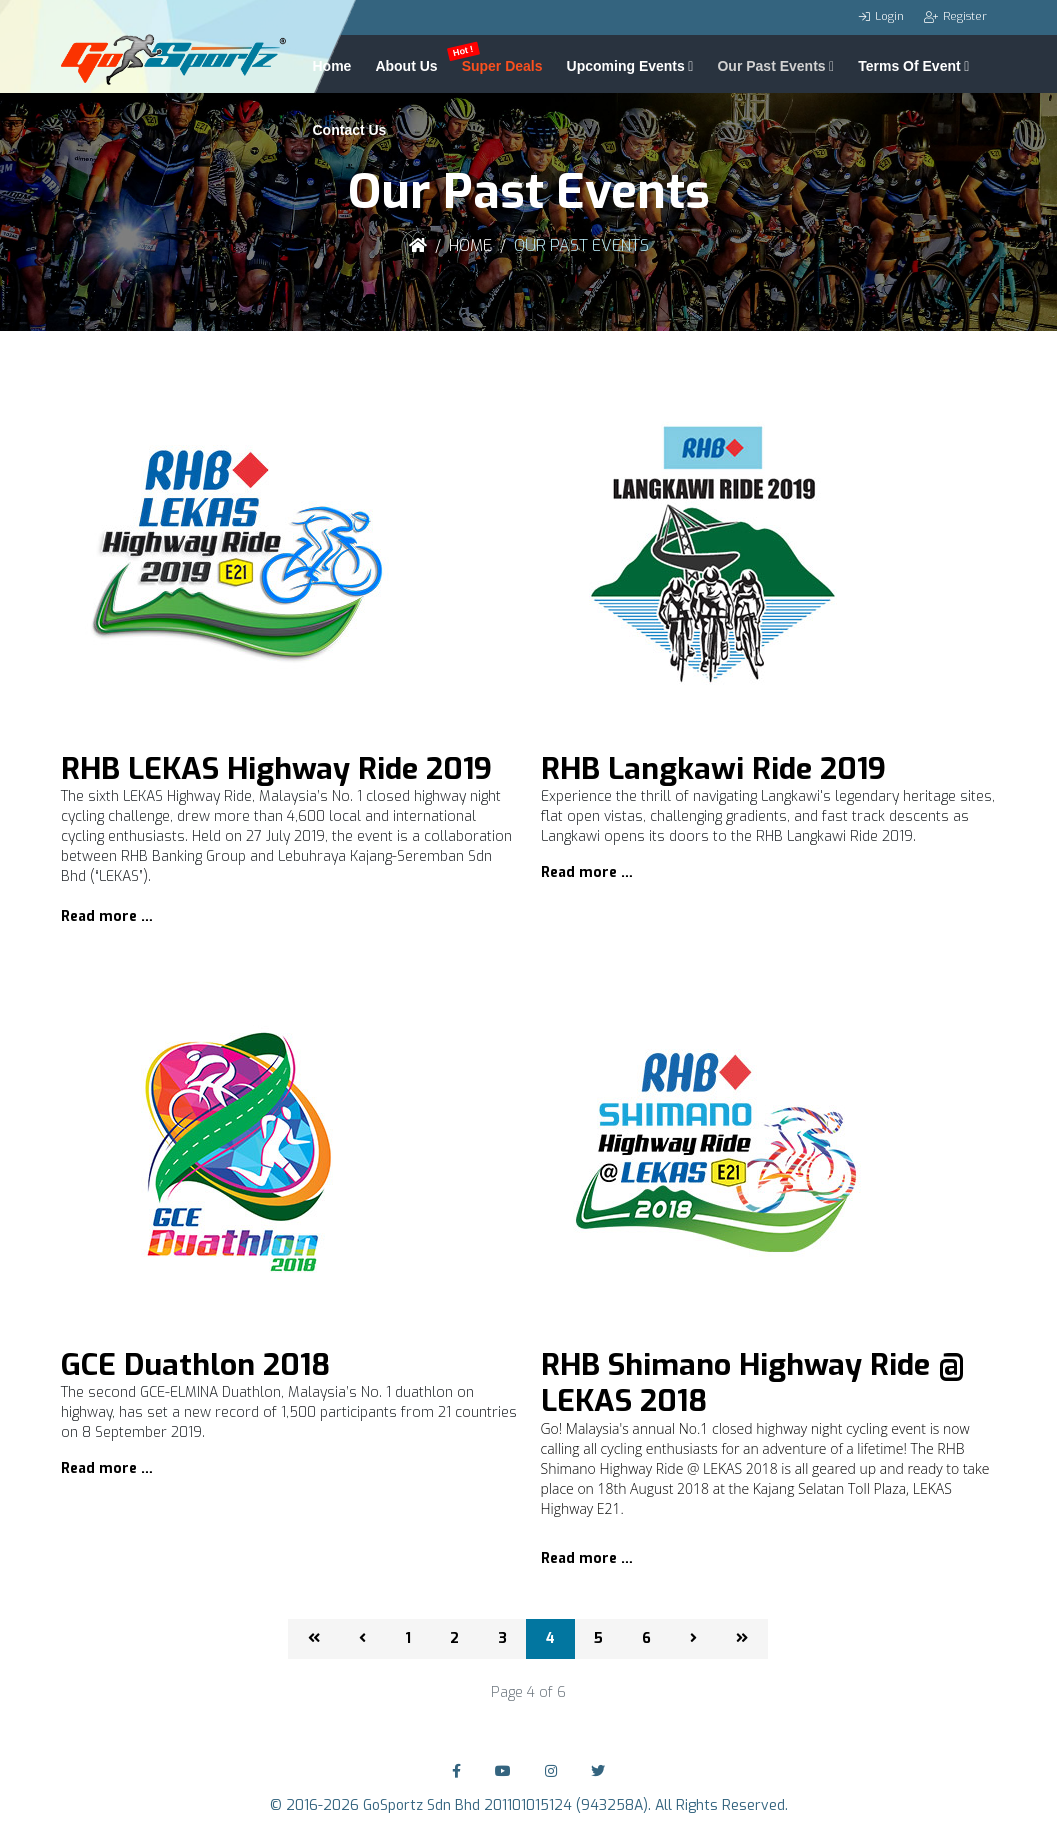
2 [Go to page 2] (454, 1638)
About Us (406, 64)
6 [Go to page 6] (646, 1638)
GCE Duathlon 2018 (195, 1365)
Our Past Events (771, 64)
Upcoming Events (626, 64)
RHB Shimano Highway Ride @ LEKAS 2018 (753, 1383)
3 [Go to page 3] (502, 1638)
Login (889, 16)
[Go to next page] (693, 1639)
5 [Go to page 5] (598, 1638)
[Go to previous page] (362, 1639)
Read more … (107, 916)
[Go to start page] (314, 1639)
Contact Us (350, 128)
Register (965, 16)
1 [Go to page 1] (408, 1638)
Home (332, 64)
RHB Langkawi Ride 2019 (713, 769)
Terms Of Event (909, 64)
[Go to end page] (742, 1639)
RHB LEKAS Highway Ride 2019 (276, 769)
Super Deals (502, 64)
